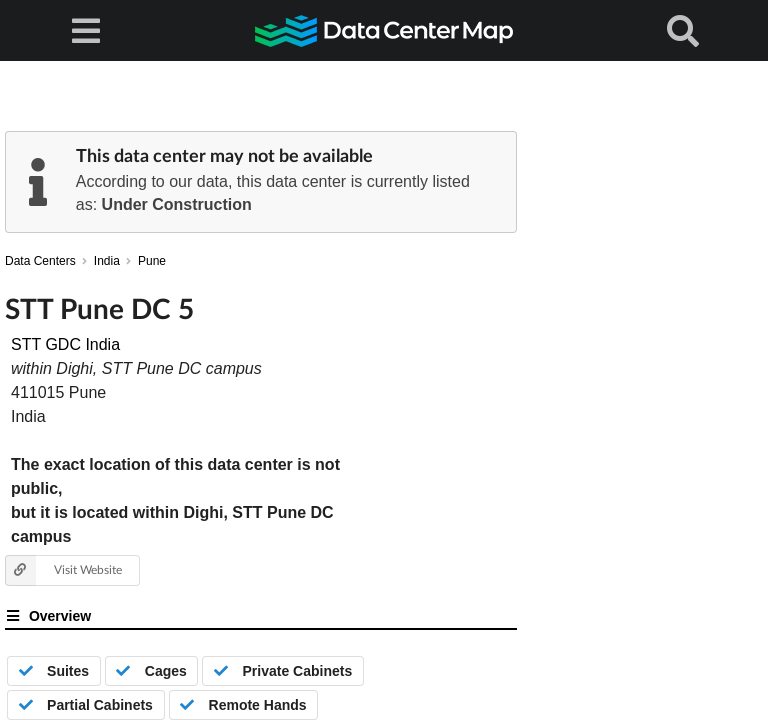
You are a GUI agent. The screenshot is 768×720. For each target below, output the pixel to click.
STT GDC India (65, 344)
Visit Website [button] (63, 570)
